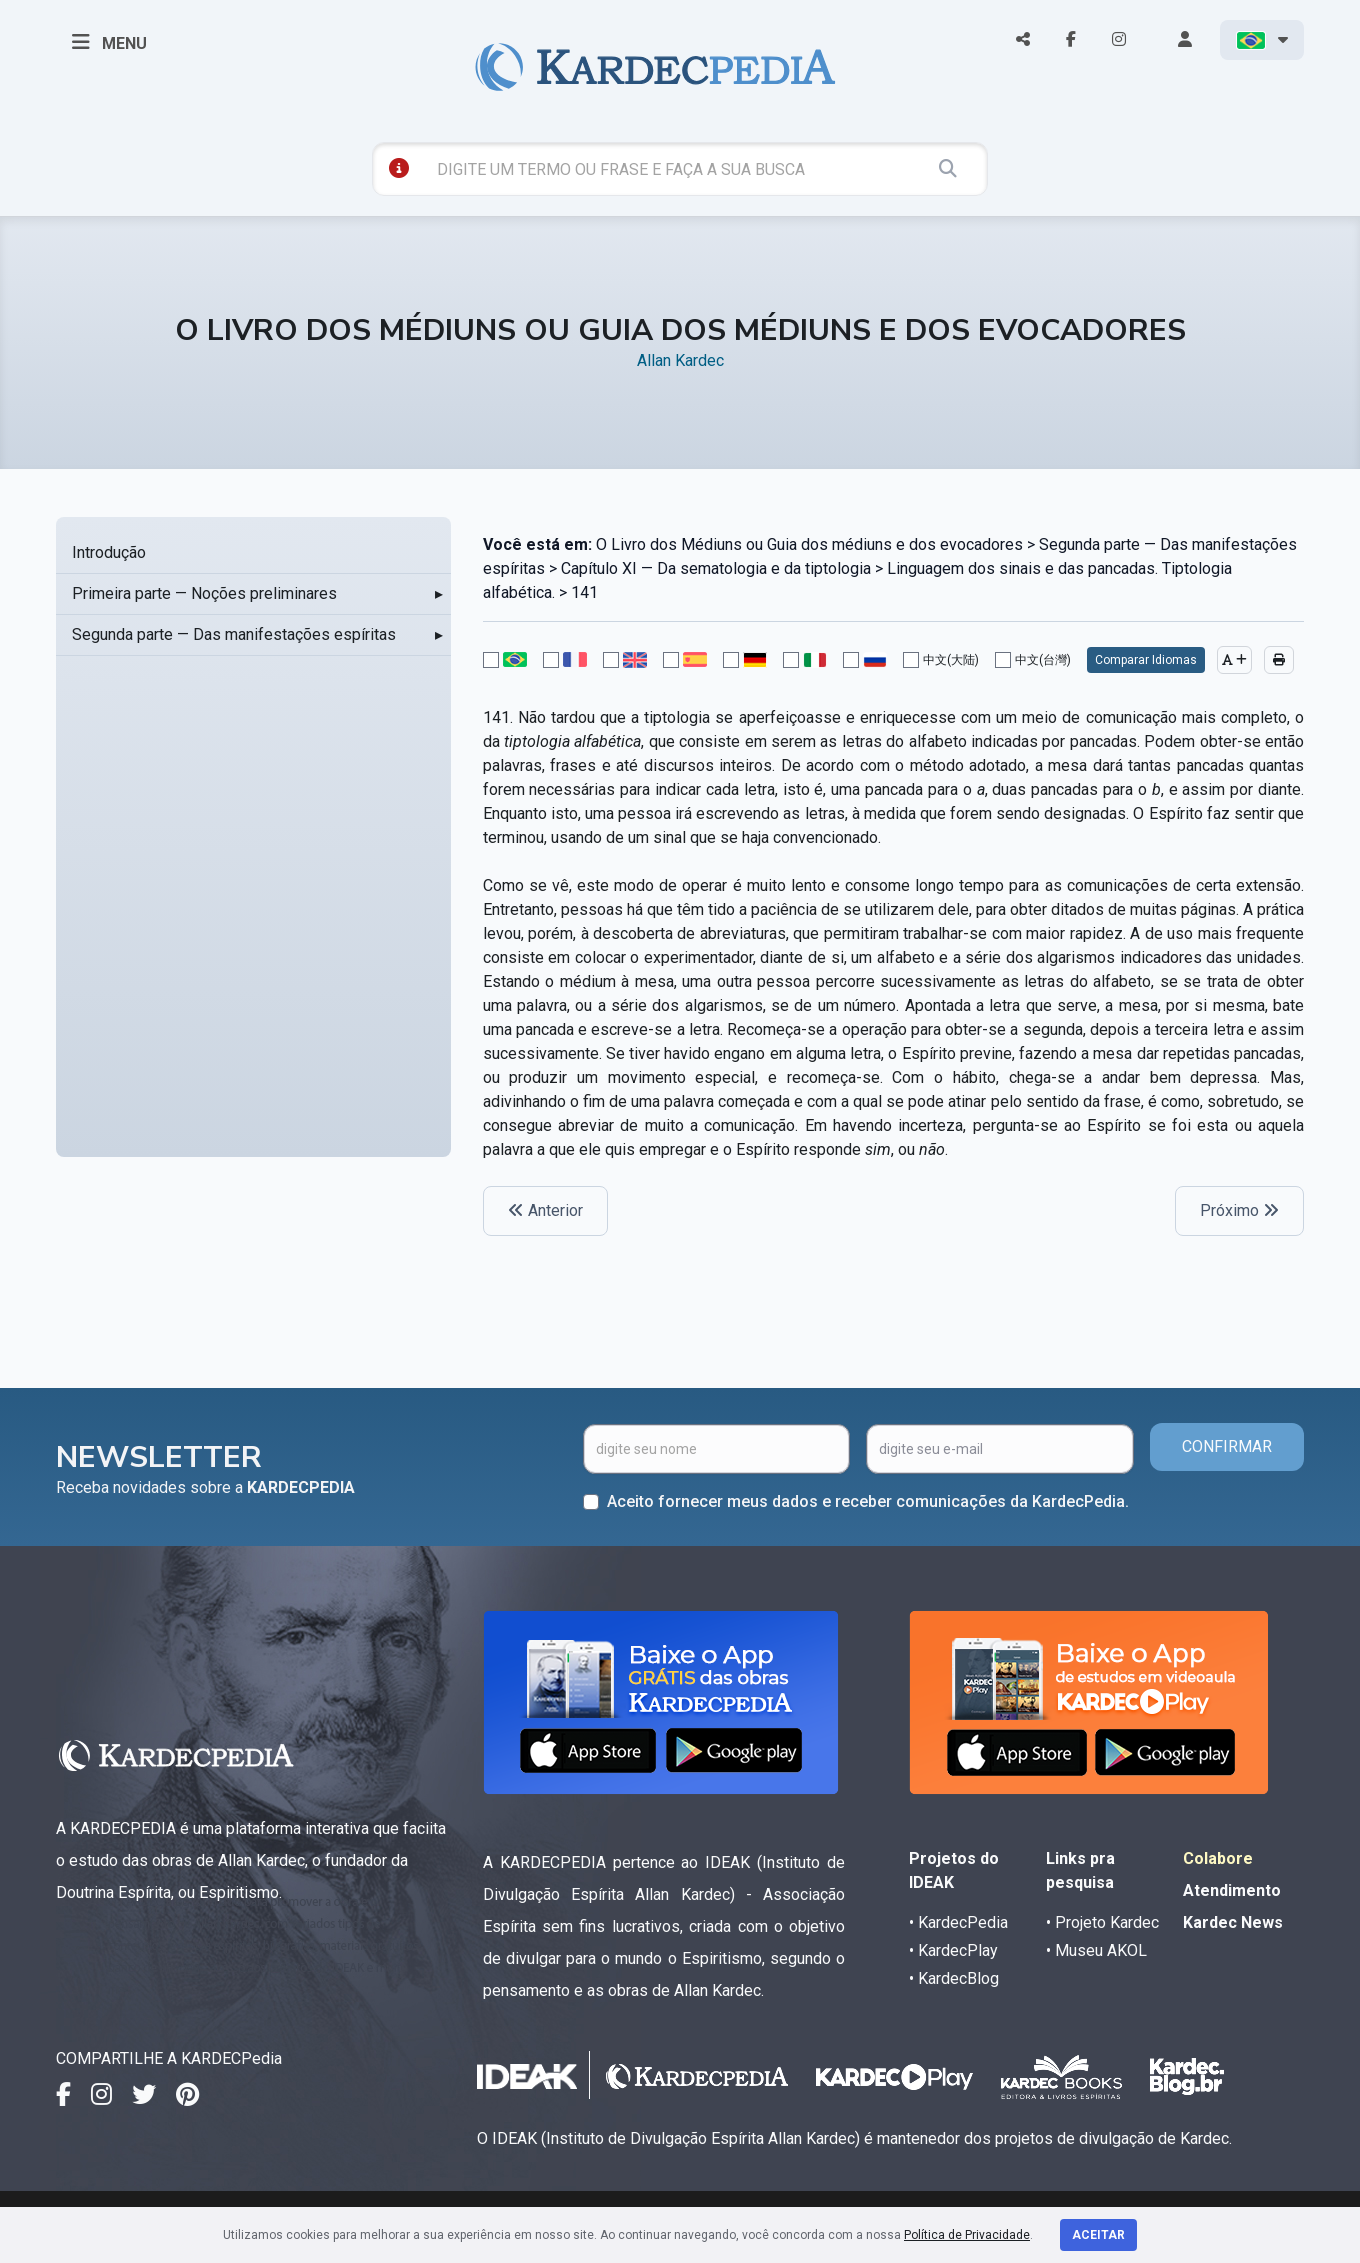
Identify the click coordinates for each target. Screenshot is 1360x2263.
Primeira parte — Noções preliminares (204, 593)
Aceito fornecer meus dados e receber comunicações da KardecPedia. (868, 1501)
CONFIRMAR (1227, 1446)
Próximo (1239, 1210)
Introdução (109, 552)
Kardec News (1233, 1922)
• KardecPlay (953, 1950)
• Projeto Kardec (1102, 1922)
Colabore (1218, 1858)
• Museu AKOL (1096, 1950)
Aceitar (1098, 2235)
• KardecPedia (958, 1922)
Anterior (545, 1210)
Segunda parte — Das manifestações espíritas (234, 634)
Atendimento (1232, 1890)
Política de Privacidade (967, 2235)
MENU (109, 42)
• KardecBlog (954, 1978)
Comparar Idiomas (1146, 660)
